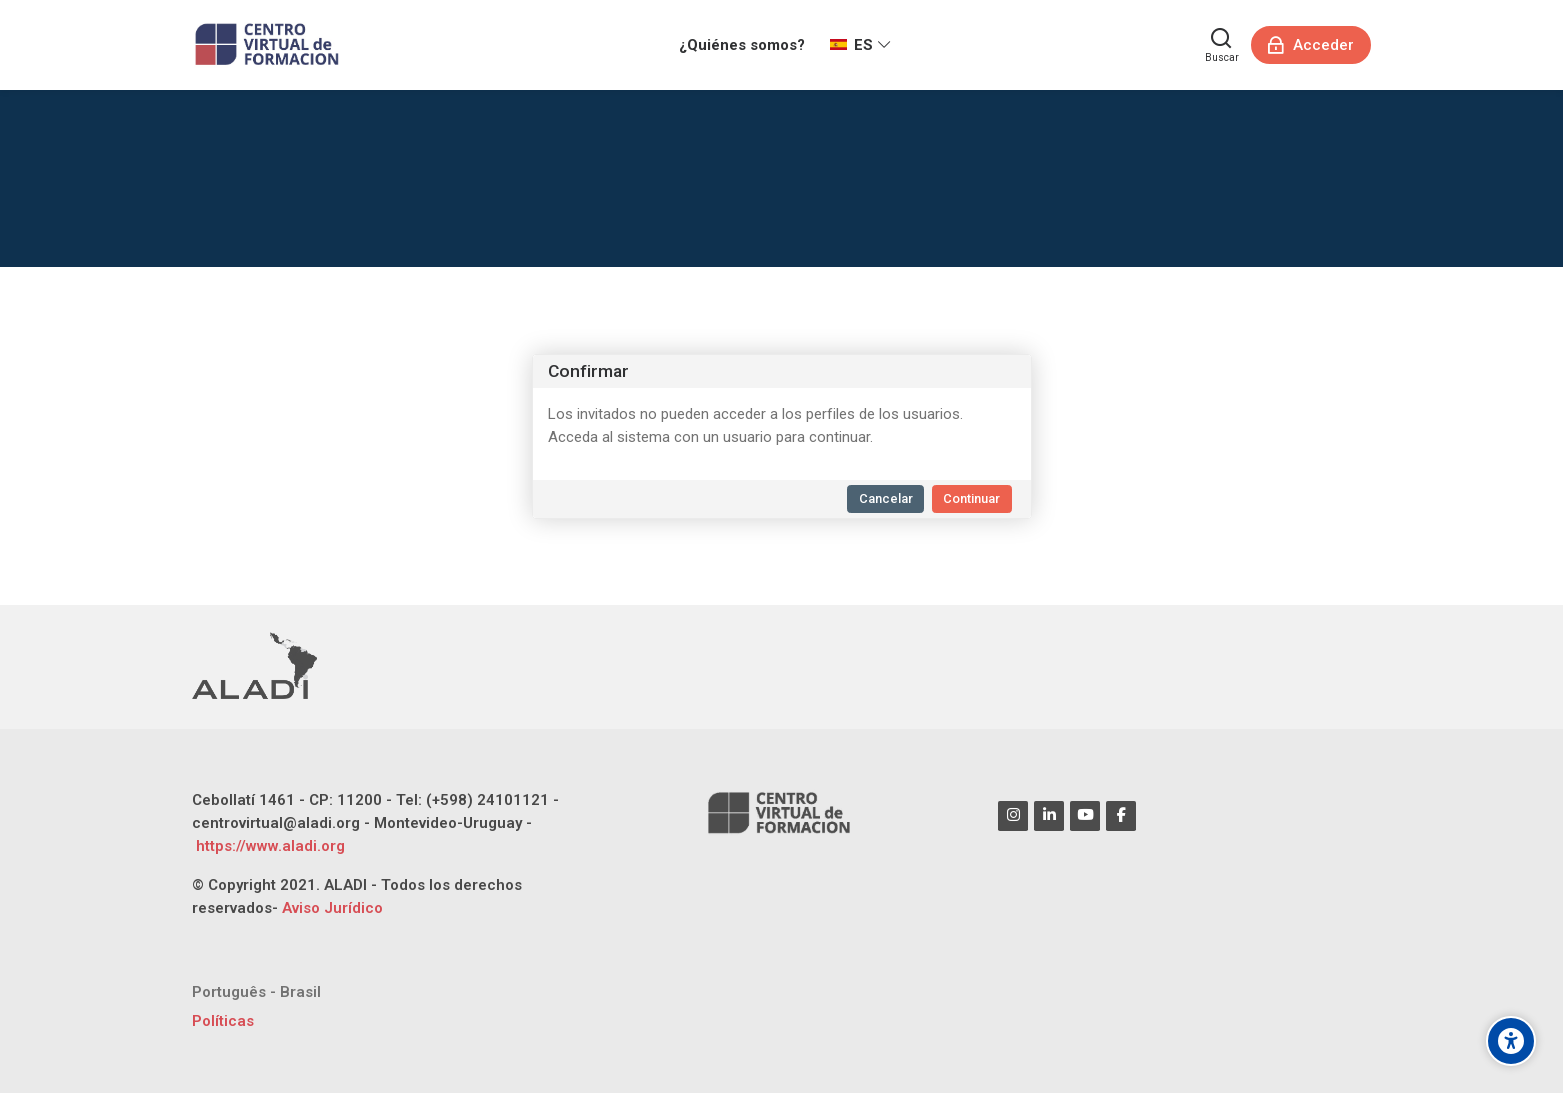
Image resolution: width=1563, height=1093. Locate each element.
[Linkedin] (1049, 816)
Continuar (971, 498)
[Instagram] (1013, 816)
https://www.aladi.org (268, 846)
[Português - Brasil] (256, 992)
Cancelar (886, 498)
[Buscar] (1222, 45)
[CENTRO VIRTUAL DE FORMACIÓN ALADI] (269, 45)
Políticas (223, 1021)
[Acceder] (1311, 45)
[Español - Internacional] (861, 45)
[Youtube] (1085, 816)
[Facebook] (1121, 816)
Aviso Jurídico (332, 908)
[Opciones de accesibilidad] (1511, 1041)
